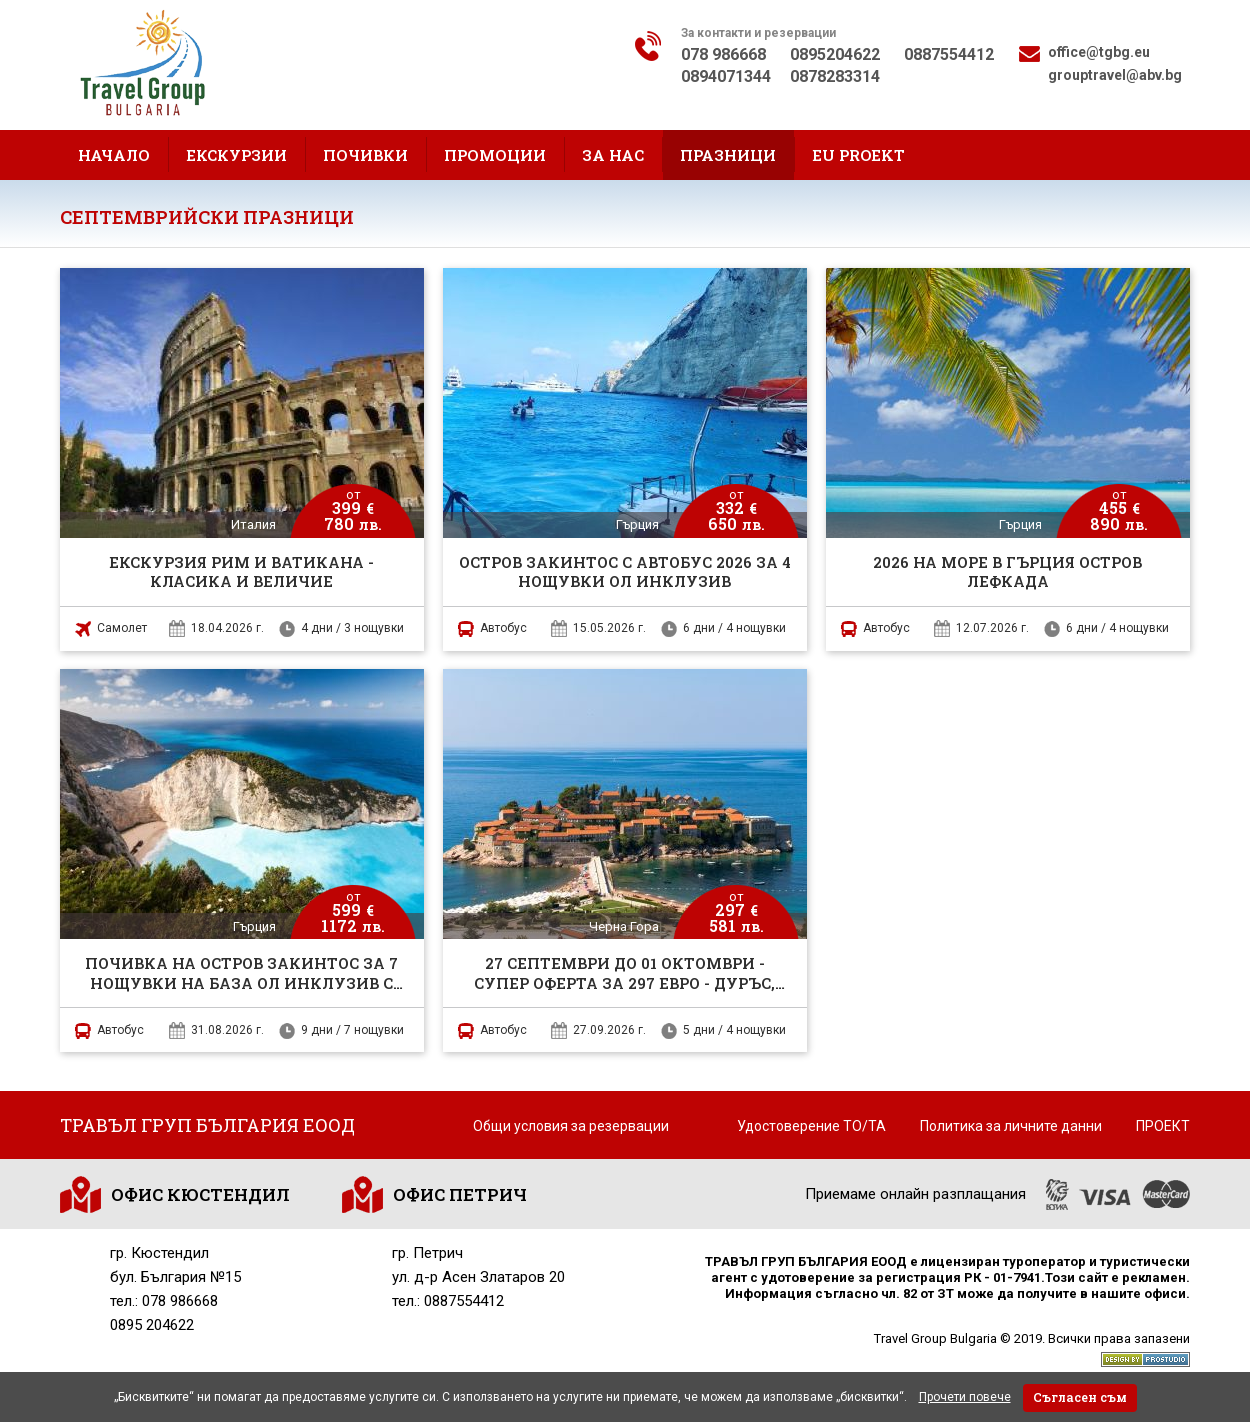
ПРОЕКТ (1163, 1126)
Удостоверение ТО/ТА (811, 1126)
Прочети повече (965, 1397)
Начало (114, 155)
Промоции (495, 155)
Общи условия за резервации (571, 1126)
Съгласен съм (1080, 1397)
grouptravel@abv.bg (1115, 75)
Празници (728, 155)
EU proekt (858, 155)
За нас (613, 155)
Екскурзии (236, 155)
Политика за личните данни (1011, 1126)
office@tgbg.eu (1099, 52)
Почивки (365, 155)
